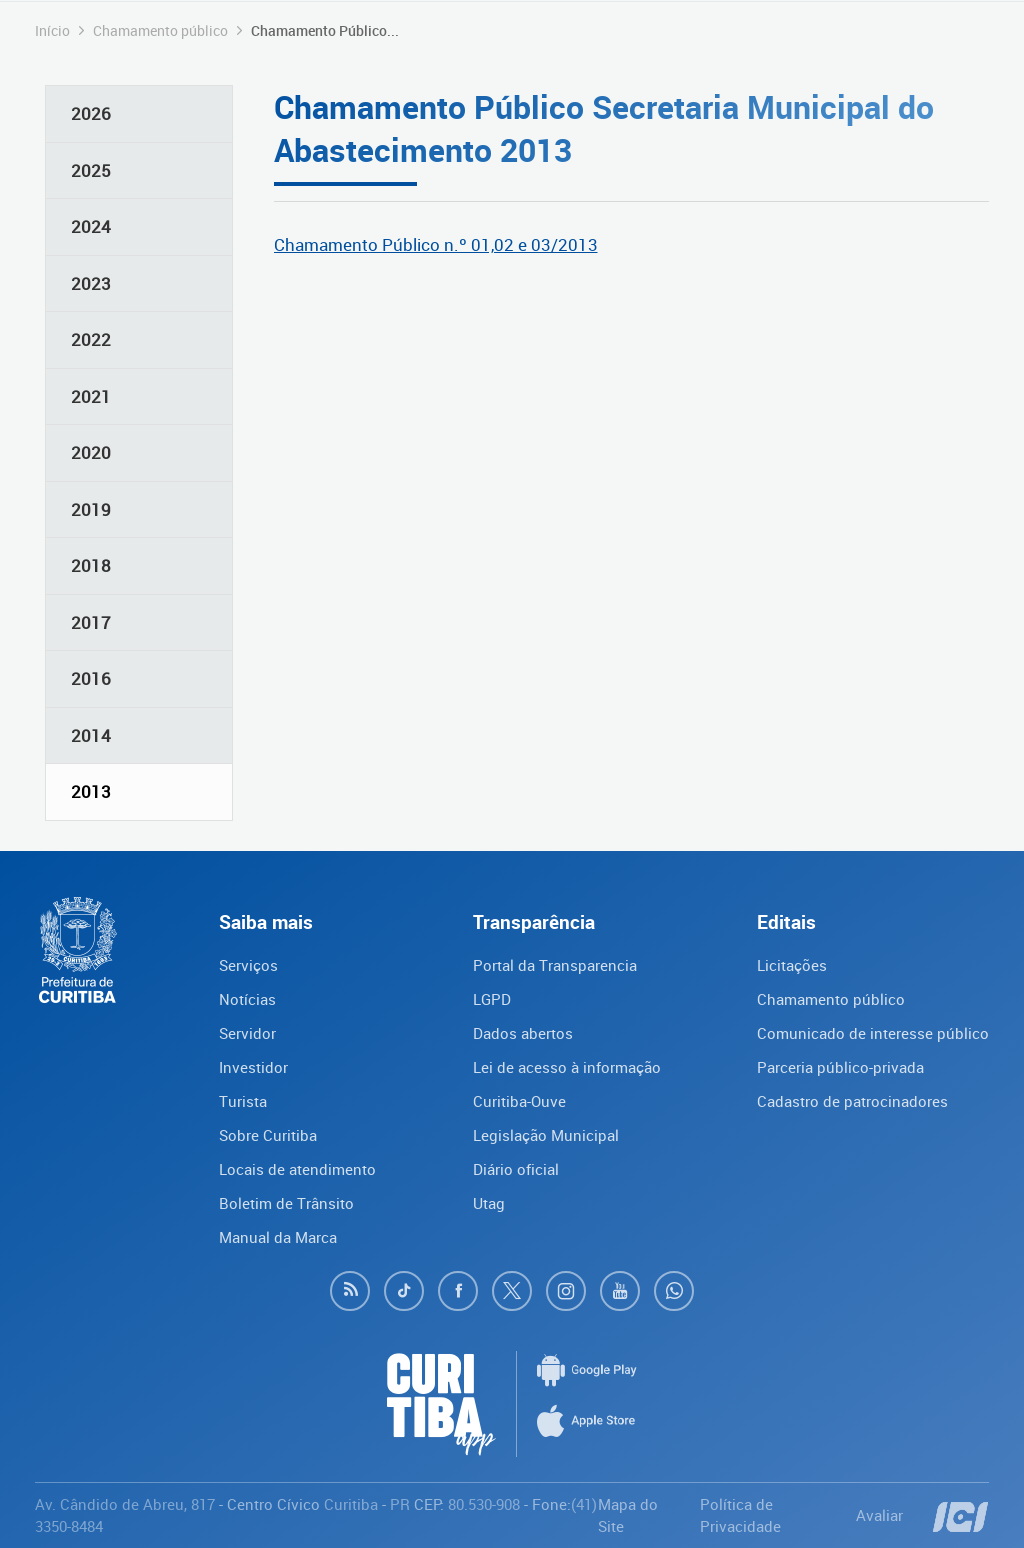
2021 (91, 396)
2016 (91, 678)
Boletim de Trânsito (286, 1203)
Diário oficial (516, 1169)
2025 (91, 170)
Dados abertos (523, 1033)
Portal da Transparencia (555, 965)
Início (52, 30)
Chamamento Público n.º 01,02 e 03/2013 (436, 244)
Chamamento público (160, 30)
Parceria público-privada (840, 1067)
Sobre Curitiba (268, 1135)
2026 (91, 113)
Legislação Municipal (546, 1135)
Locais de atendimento (297, 1169)
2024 (91, 226)
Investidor (253, 1067)
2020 (91, 452)
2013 (91, 791)
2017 (91, 622)
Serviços (248, 965)
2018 (91, 565)
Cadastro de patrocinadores (852, 1101)
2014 (91, 735)
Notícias (247, 999)
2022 (91, 339)
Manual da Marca (278, 1237)
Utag (489, 1203)
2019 (91, 509)
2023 (91, 283)
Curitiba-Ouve (519, 1101)
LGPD (492, 999)
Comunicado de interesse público (873, 1033)
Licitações (792, 965)
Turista (243, 1101)
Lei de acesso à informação (567, 1067)
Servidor (247, 1033)
